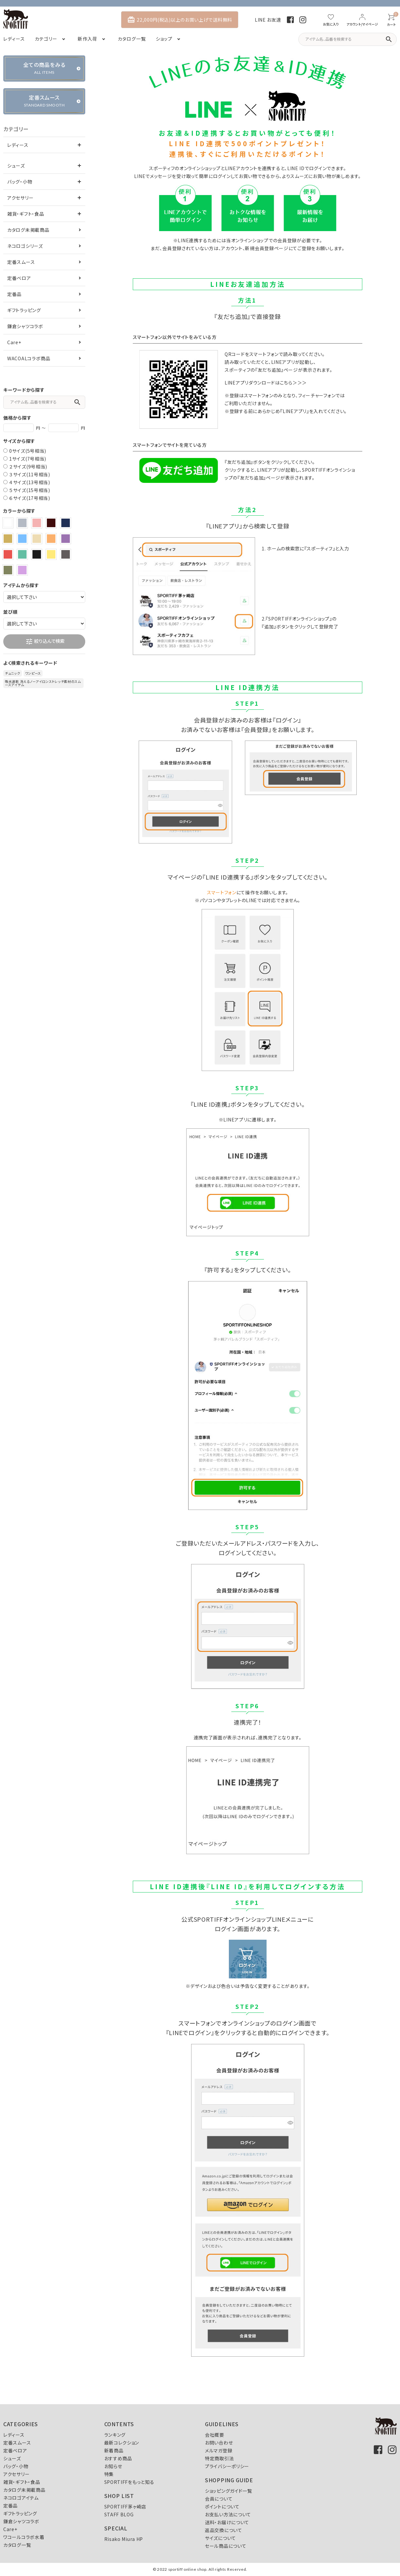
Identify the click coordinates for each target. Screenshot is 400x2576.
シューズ (16, 165)
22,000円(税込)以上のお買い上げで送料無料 (179, 19)
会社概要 (214, 2434)
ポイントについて (222, 2506)
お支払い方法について (228, 2514)
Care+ (14, 342)
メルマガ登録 (218, 2450)
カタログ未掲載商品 (28, 230)
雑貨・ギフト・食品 (25, 213)
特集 (109, 2474)
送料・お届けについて (227, 2522)
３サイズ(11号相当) (29, 474)
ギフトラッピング (24, 310)
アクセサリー (20, 197)
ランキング (115, 2434)
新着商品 (114, 2450)
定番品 (14, 294)
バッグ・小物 (19, 181)
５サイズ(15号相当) (29, 490)
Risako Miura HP (123, 2539)
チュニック (12, 673)
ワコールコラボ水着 (23, 2537)
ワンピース (33, 673)
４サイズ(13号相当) (29, 482)
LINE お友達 (268, 19)
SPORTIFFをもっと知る (129, 2482)
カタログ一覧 (17, 2545)
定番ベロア (19, 278)
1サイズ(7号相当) (27, 458)
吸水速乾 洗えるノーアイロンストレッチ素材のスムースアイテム (43, 683)
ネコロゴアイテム (21, 2497)
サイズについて (220, 2538)
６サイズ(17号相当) (29, 498)
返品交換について (223, 2530)
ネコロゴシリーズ (25, 246)
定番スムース (21, 262)
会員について (218, 2498)
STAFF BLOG (119, 2514)
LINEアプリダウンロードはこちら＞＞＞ (266, 382)
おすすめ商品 (118, 2458)
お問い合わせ (219, 2442)
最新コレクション (121, 2442)
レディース (18, 145)
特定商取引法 (219, 2458)
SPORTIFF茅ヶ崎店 (125, 2506)
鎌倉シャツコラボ (25, 326)
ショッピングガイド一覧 (228, 2490)
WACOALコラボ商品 (28, 358)
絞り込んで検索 (45, 641)
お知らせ (113, 2466)
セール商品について (225, 2546)
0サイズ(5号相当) (27, 450)
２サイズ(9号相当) (28, 466)
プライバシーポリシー (227, 2466)
